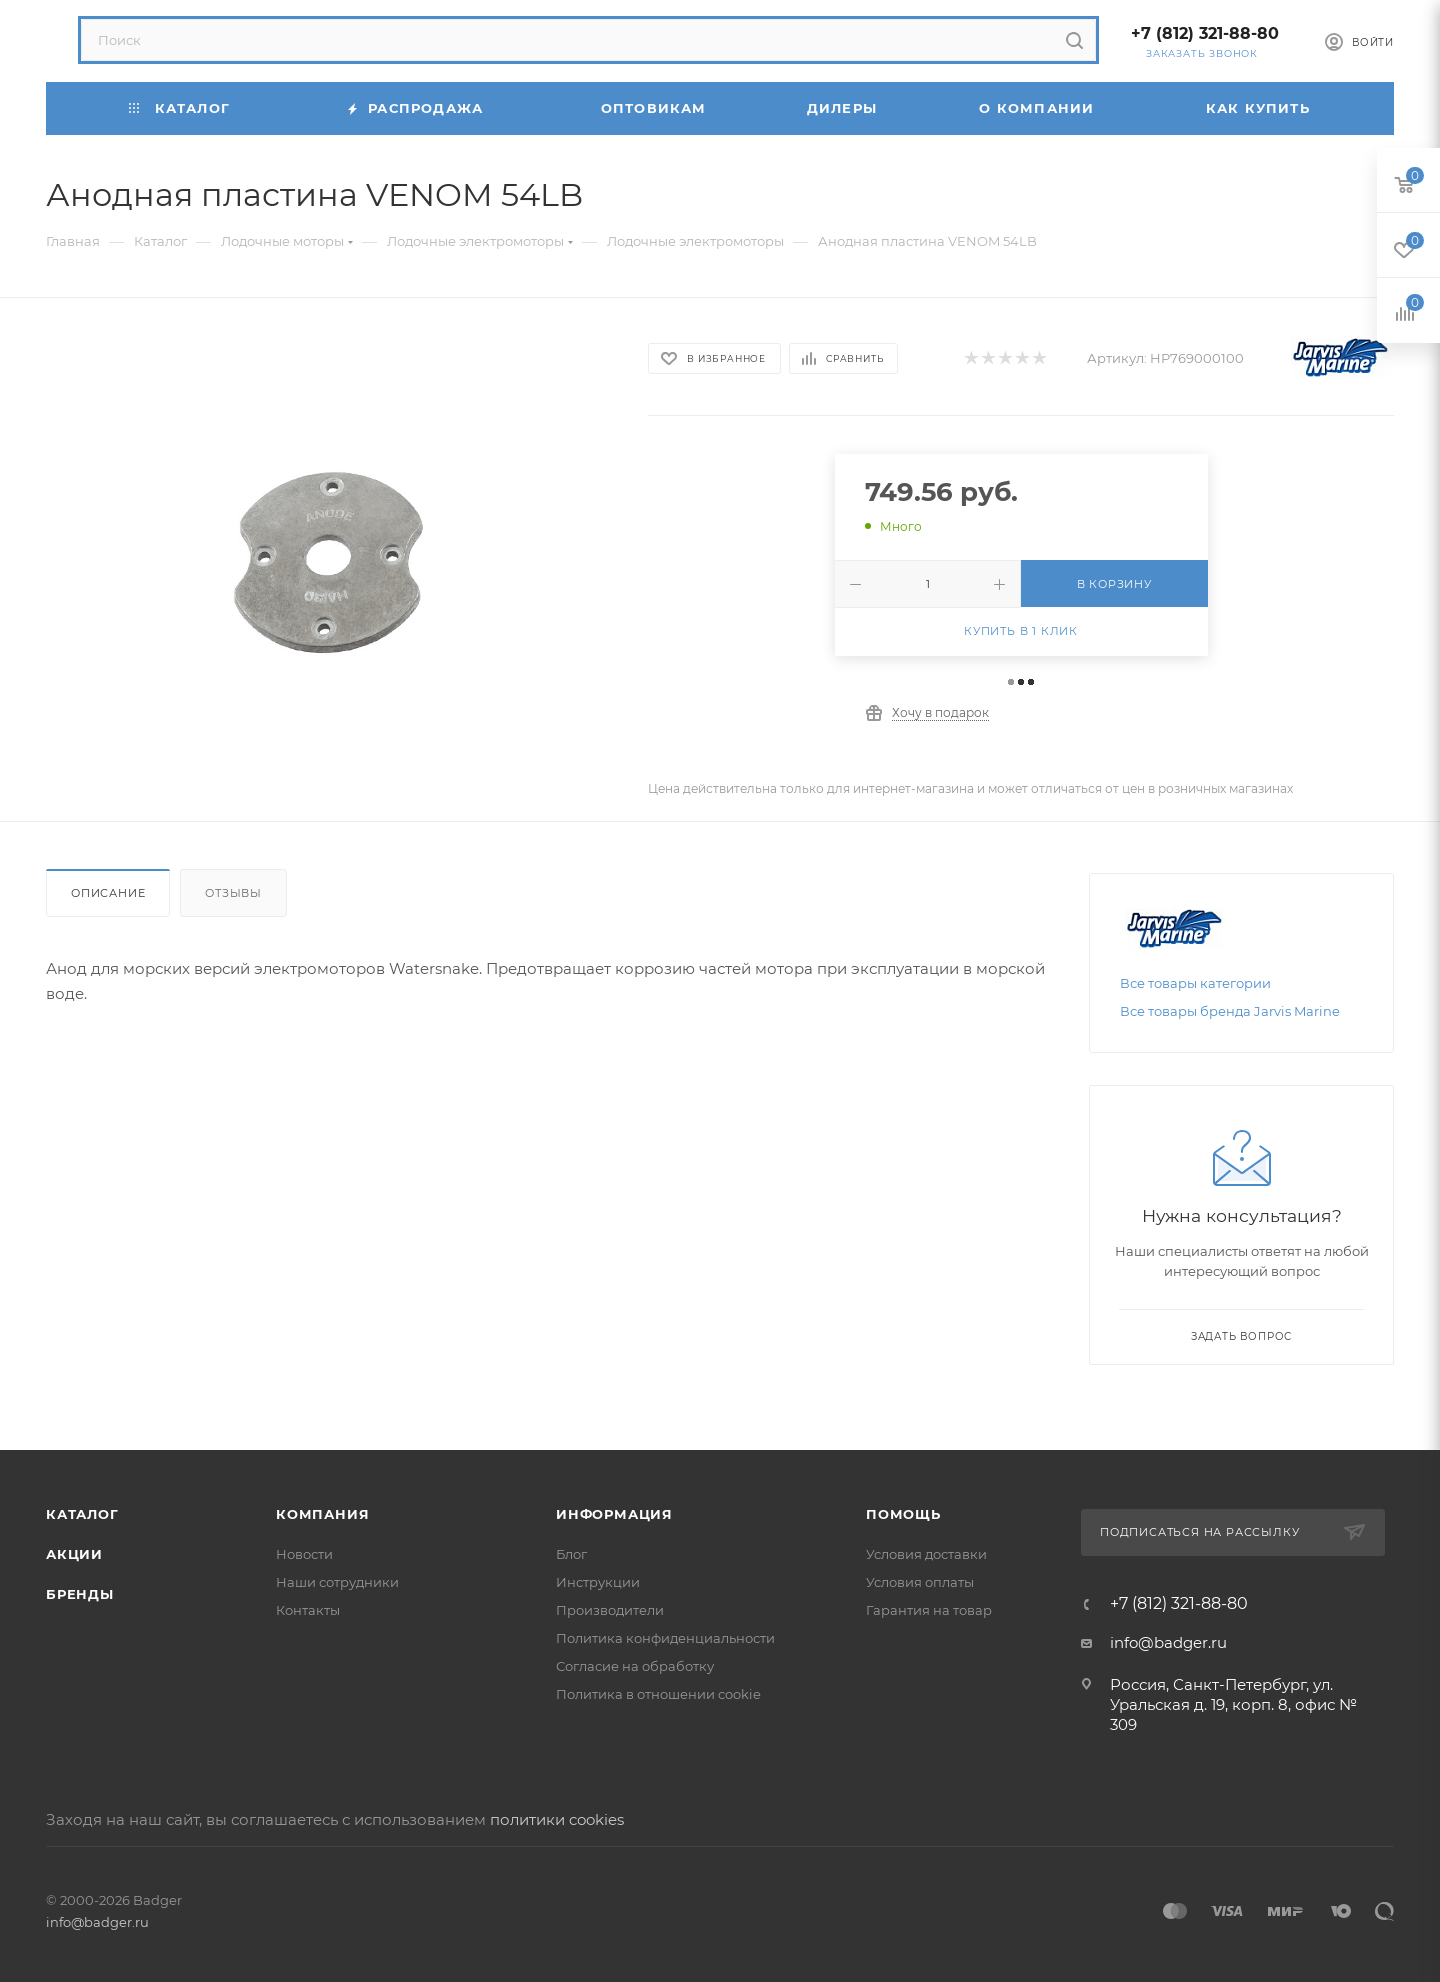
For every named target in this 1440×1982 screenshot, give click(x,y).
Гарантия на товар (929, 1610)
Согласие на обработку (635, 1666)
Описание (108, 893)
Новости (304, 1554)
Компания (322, 1514)
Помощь (903, 1514)
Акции (74, 1554)
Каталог (82, 1514)
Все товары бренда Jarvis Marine (1230, 1011)
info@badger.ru (1168, 1642)
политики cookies (557, 1819)
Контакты (308, 1610)
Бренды (80, 1594)
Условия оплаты (920, 1582)
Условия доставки (926, 1554)
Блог (571, 1554)
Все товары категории (1195, 983)
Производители (610, 1610)
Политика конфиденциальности (665, 1638)
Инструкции (598, 1582)
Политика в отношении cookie (658, 1694)
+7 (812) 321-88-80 (1205, 33)
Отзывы (233, 893)
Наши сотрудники (337, 1582)
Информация (614, 1514)
